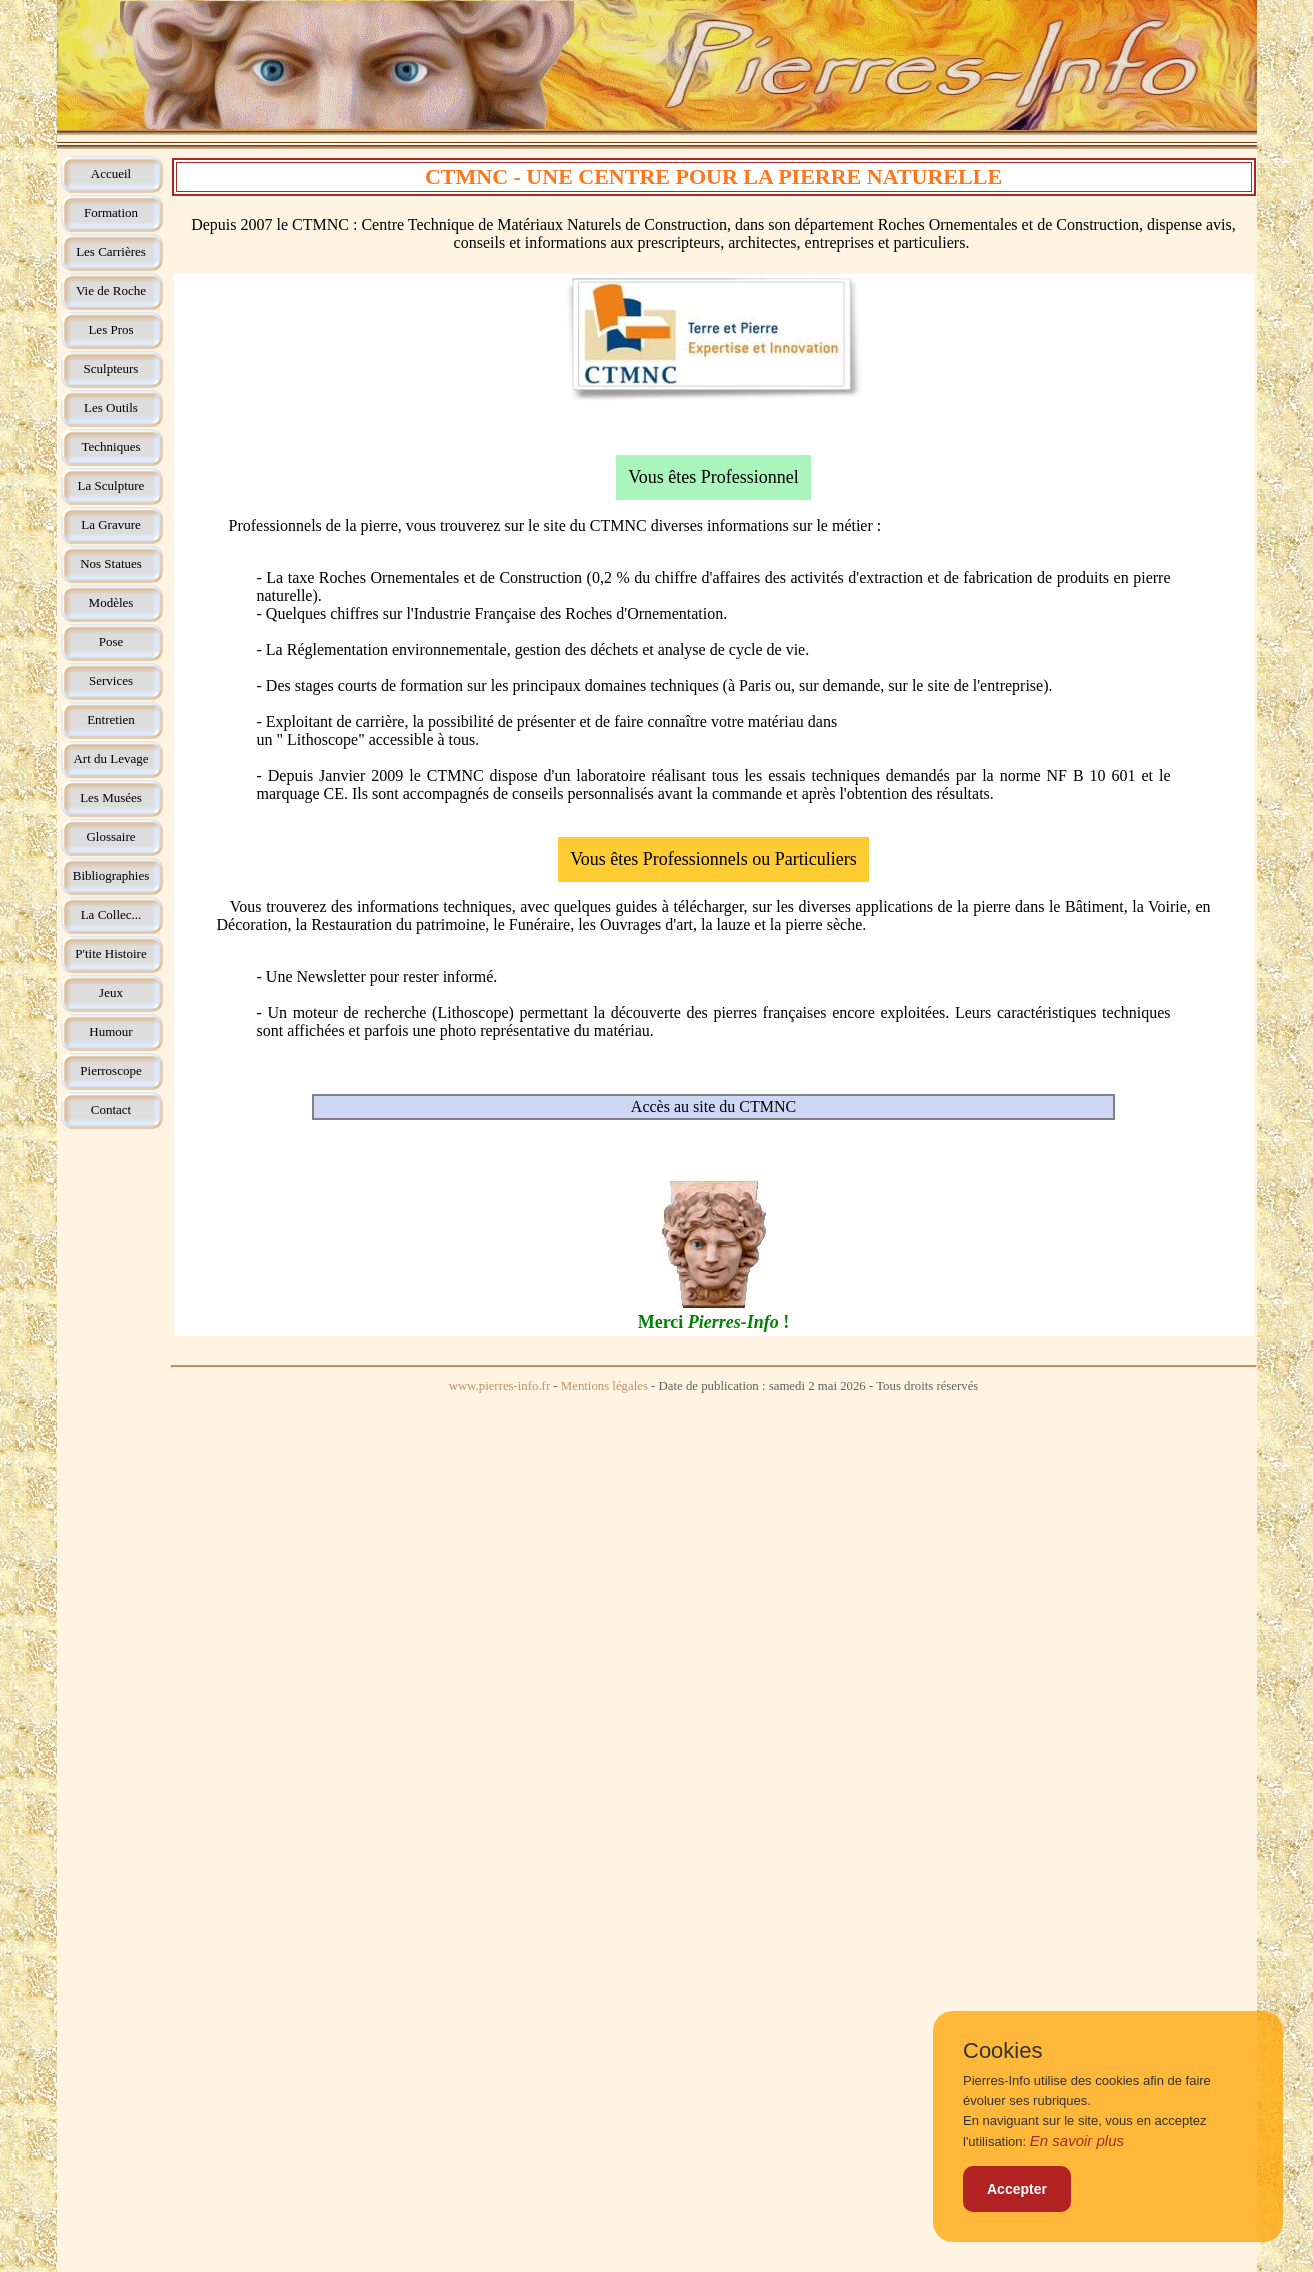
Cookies (1002, 2051)
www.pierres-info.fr (500, 1386)
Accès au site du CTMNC (713, 1106)
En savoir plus (1077, 2140)
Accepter (1017, 2189)
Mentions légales (604, 1386)
